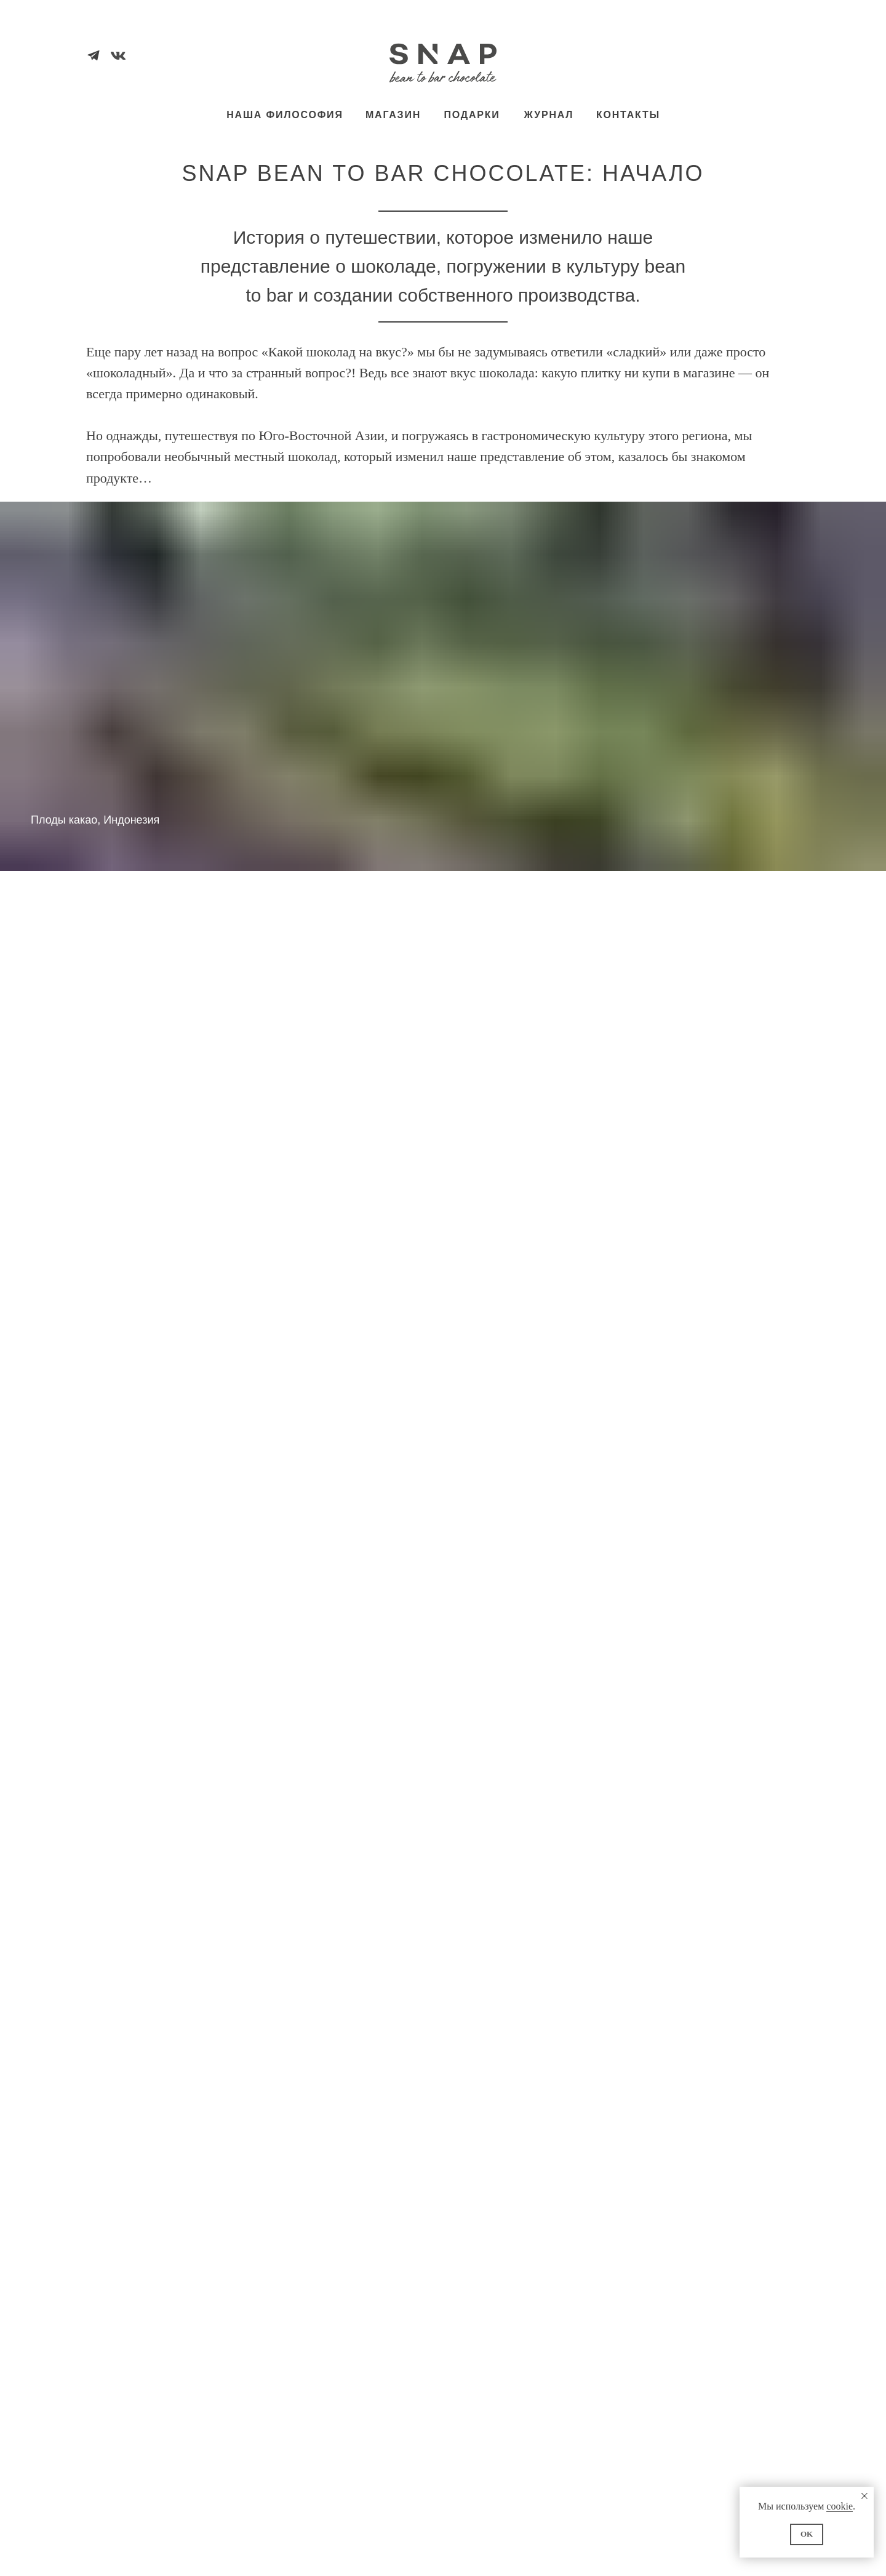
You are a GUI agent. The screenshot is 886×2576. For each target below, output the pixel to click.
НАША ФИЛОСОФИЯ (284, 115)
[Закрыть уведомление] (864, 2496)
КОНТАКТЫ (628, 115)
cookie (839, 2506)
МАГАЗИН (393, 115)
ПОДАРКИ (472, 115)
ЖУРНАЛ (549, 115)
